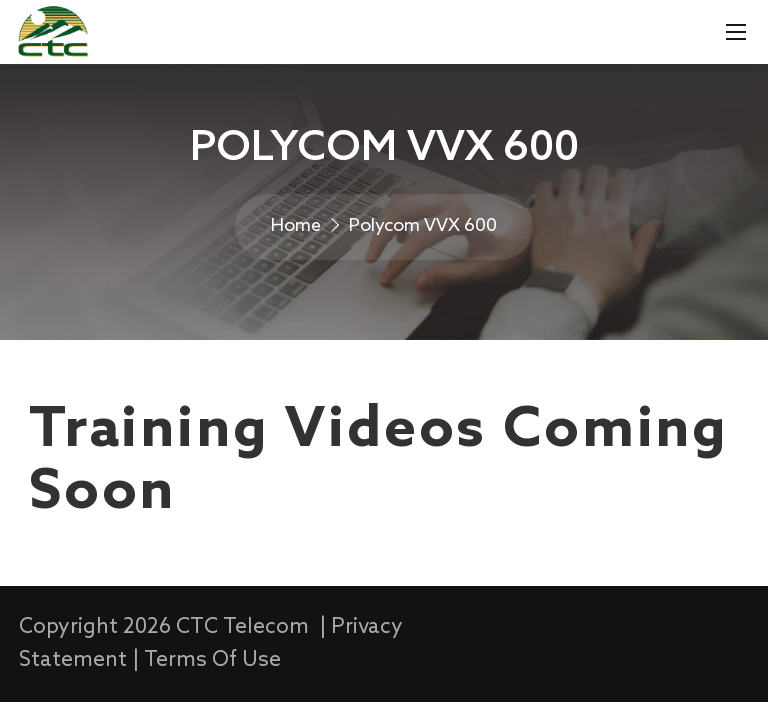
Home (296, 226)
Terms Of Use (212, 660)
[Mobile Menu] (736, 32)
